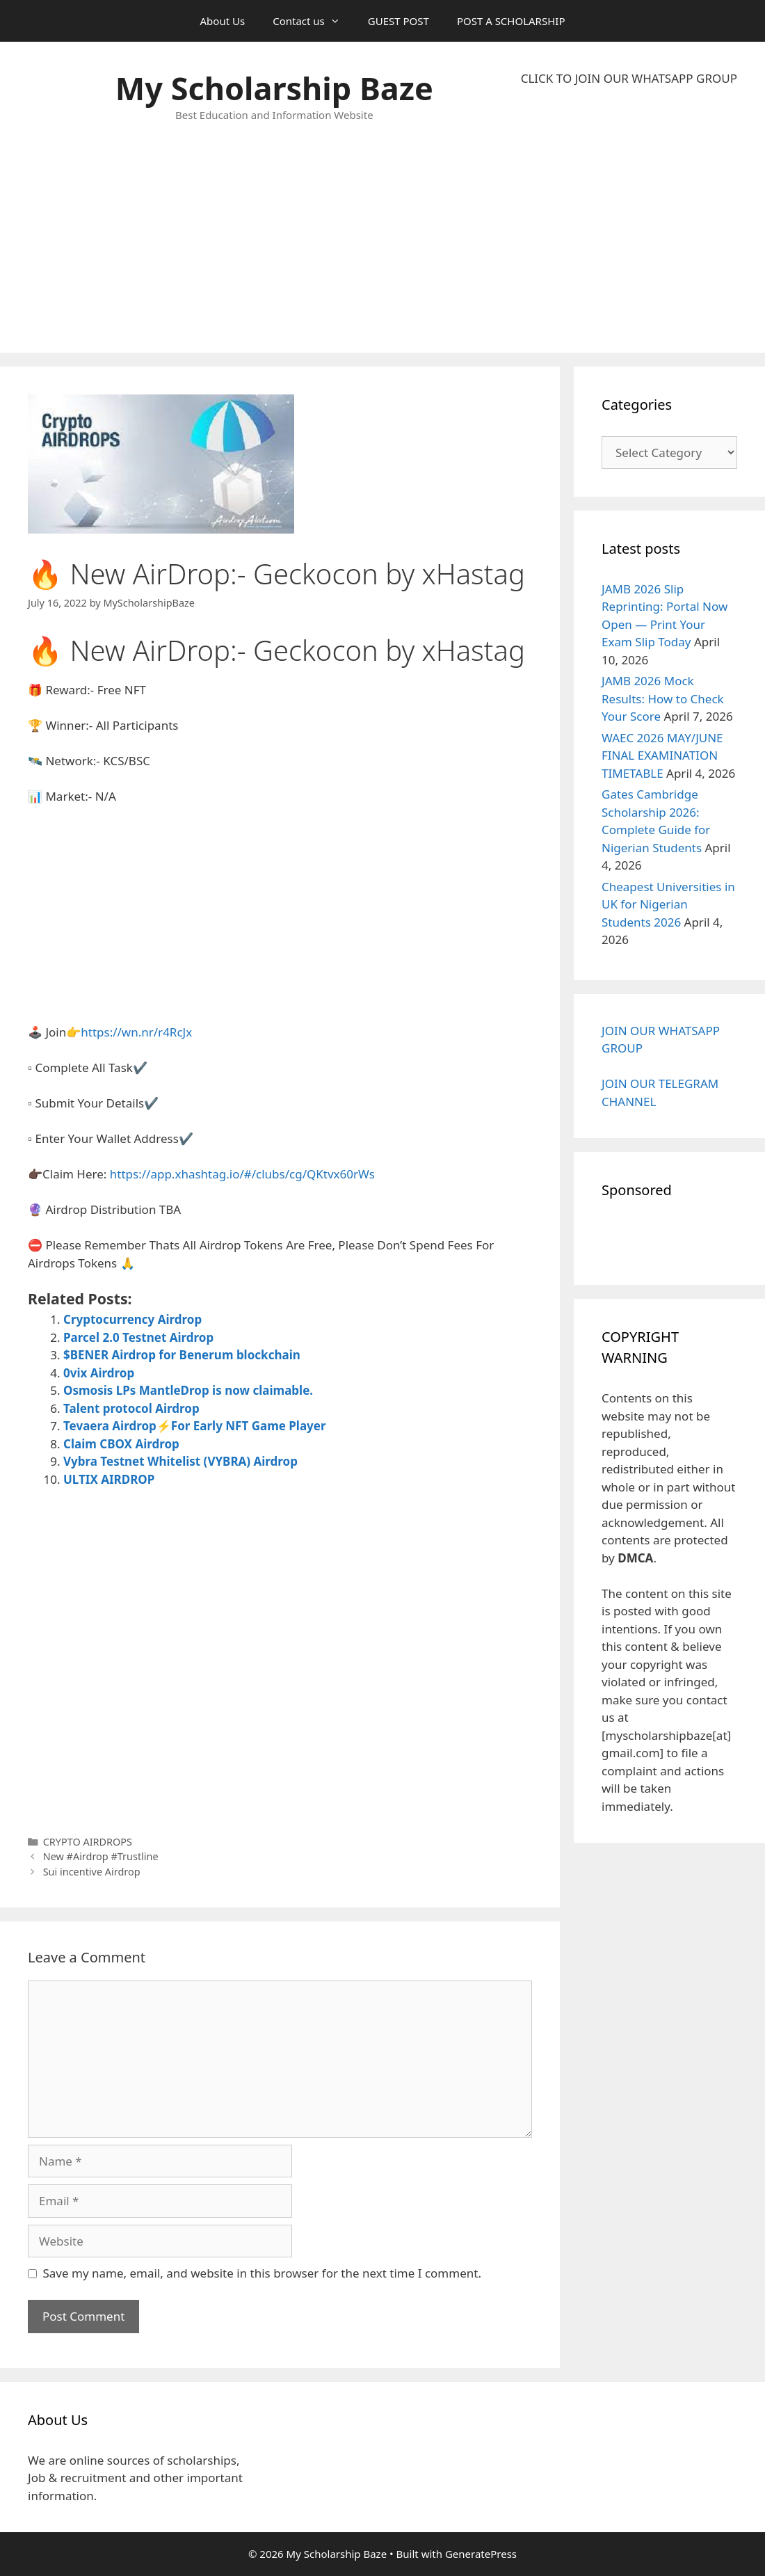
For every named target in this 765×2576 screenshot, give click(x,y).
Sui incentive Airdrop (91, 1871)
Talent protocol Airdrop (131, 1408)
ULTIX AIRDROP (108, 1479)
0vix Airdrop (98, 1373)
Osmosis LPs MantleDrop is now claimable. (188, 1390)
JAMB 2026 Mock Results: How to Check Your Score (663, 698)
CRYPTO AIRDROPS (87, 1841)
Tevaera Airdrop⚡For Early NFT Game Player (194, 1426)
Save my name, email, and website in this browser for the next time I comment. (262, 2273)
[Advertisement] (629, 220)
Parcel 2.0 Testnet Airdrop (138, 1337)
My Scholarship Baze (274, 88)
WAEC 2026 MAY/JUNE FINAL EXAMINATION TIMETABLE (662, 755)
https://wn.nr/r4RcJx (136, 1032)
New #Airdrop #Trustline (101, 1856)
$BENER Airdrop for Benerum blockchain (181, 1355)
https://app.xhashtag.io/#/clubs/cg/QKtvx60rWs (242, 1174)
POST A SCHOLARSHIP (511, 21)
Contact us (313, 21)
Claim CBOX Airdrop (121, 1444)
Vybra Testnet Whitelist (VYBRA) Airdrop (180, 1461)
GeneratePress (481, 2554)
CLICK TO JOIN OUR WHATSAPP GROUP (629, 78)
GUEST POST (398, 21)
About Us (222, 21)
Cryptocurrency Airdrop (132, 1319)
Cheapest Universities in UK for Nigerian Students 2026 (668, 904)
